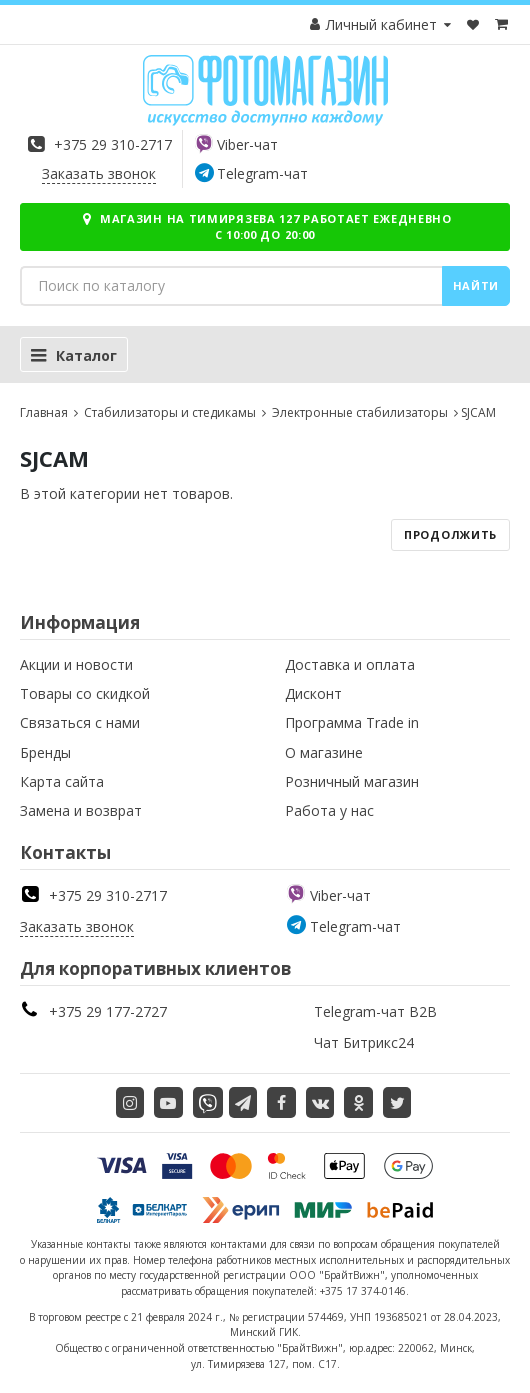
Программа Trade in (352, 722)
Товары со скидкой (85, 693)
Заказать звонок (99, 173)
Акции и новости (76, 664)
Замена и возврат (81, 810)
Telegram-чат (262, 173)
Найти (476, 285)
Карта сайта (62, 781)
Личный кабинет (381, 24)
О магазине (324, 752)
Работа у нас (329, 810)
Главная (44, 412)
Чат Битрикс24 (364, 1042)
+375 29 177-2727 (108, 1011)
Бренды (45, 752)
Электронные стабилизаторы (358, 412)
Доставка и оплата (350, 664)
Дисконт (313, 693)
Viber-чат (247, 144)
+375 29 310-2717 (113, 144)
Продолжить (450, 534)
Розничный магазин (352, 781)
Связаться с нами (80, 722)
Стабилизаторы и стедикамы (168, 412)
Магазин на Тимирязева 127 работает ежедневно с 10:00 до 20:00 (265, 226)
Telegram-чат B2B (375, 1011)
